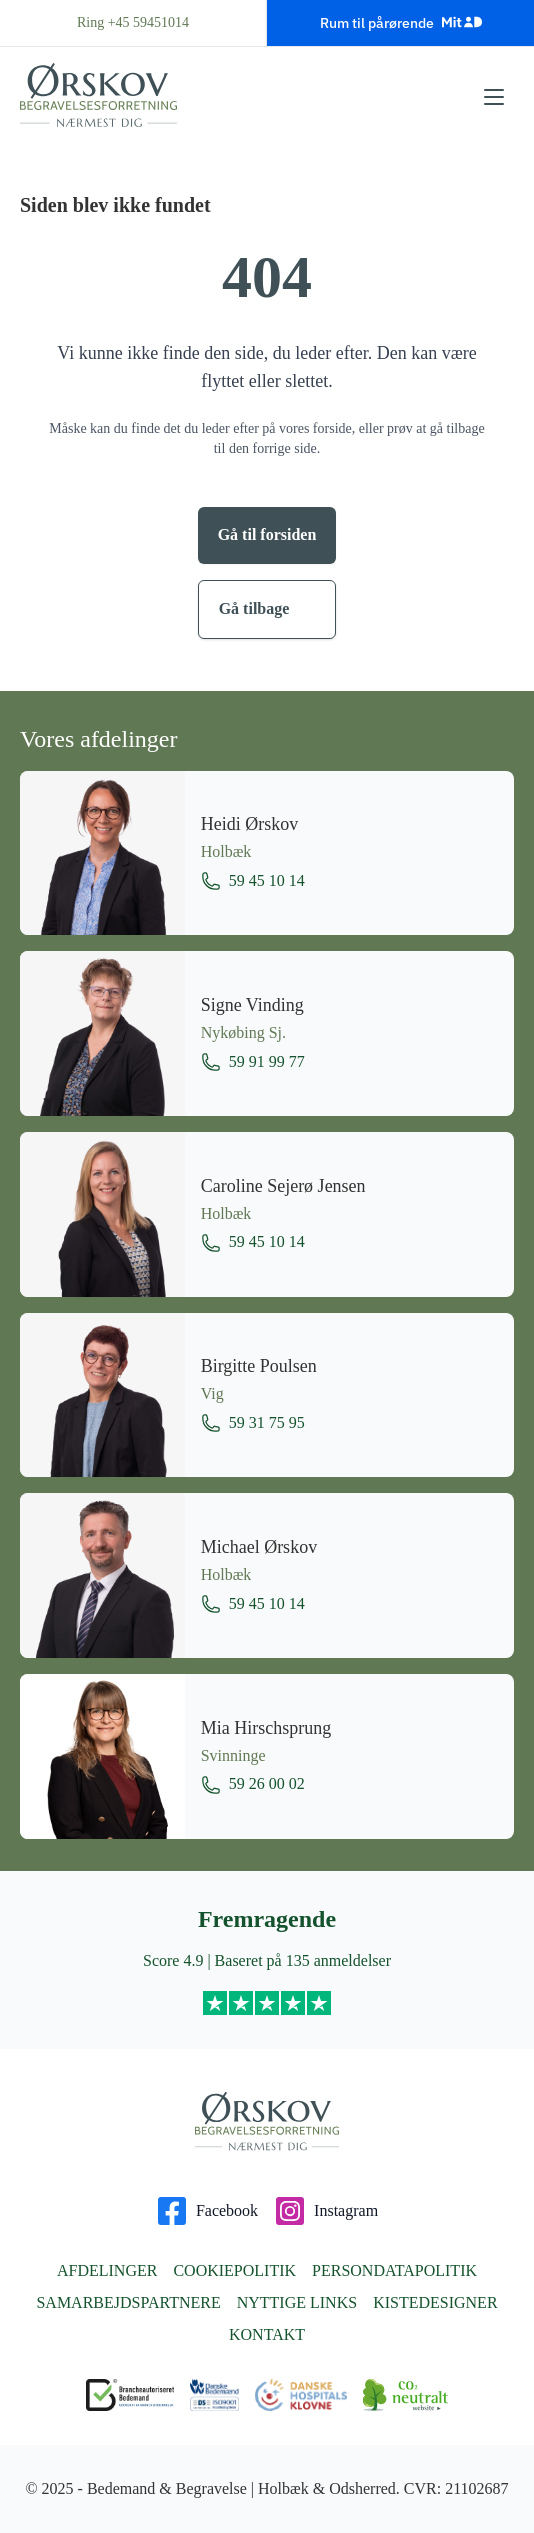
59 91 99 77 (253, 1062)
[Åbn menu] (494, 97)
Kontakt (267, 2334)
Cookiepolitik (234, 2270)
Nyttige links (297, 2302)
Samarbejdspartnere (128, 2302)
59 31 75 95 (253, 1423)
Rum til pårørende (401, 22)
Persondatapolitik (394, 2270)
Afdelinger (107, 2270)
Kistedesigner (435, 2302)
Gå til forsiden (267, 534)
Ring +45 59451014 (133, 22)
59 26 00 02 (253, 1785)
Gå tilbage (254, 608)
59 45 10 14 (253, 881)
